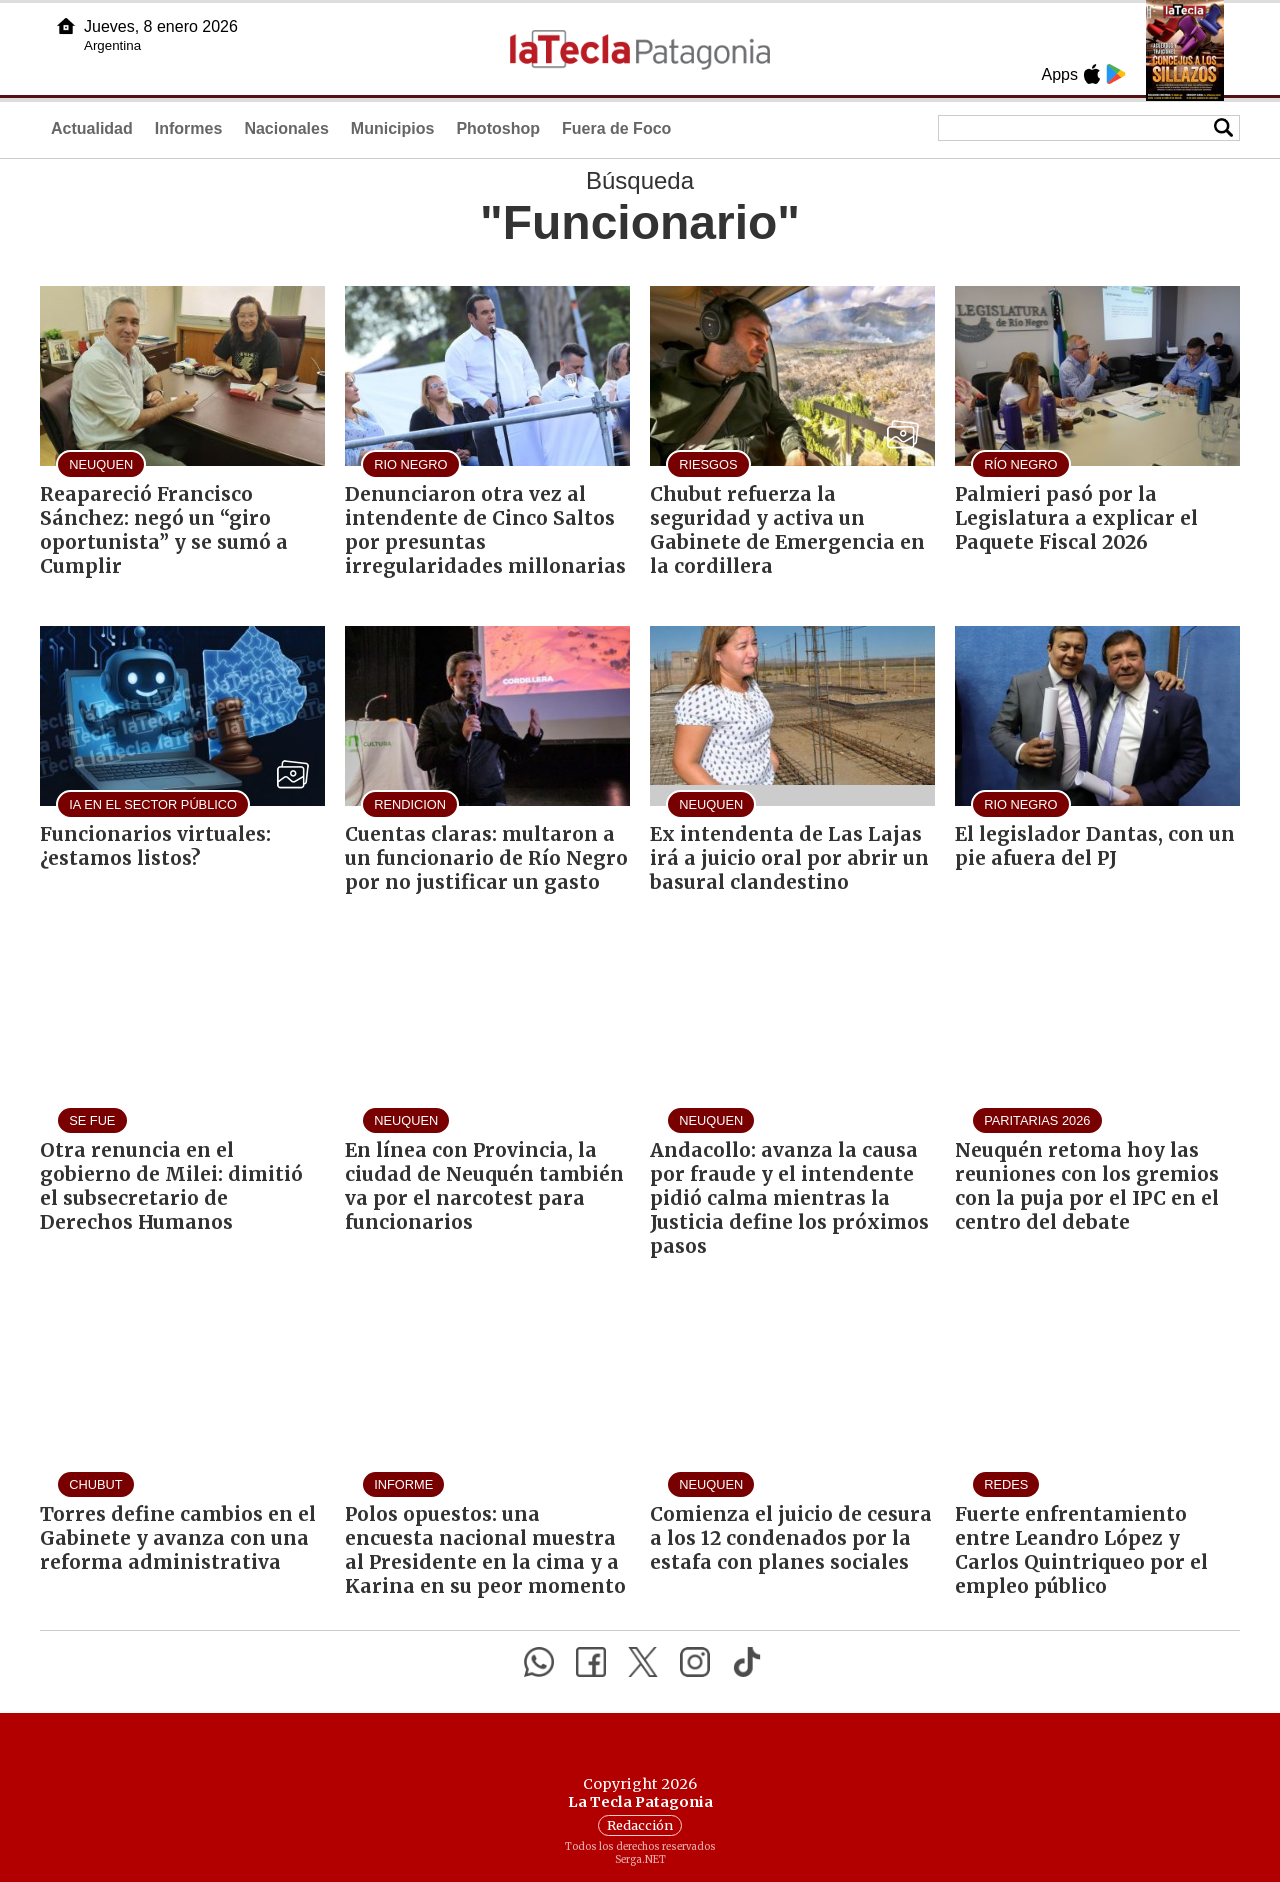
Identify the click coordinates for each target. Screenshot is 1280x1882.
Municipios (393, 128)
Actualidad (92, 128)
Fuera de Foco (616, 128)
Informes (189, 128)
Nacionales (286, 128)
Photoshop (498, 128)
